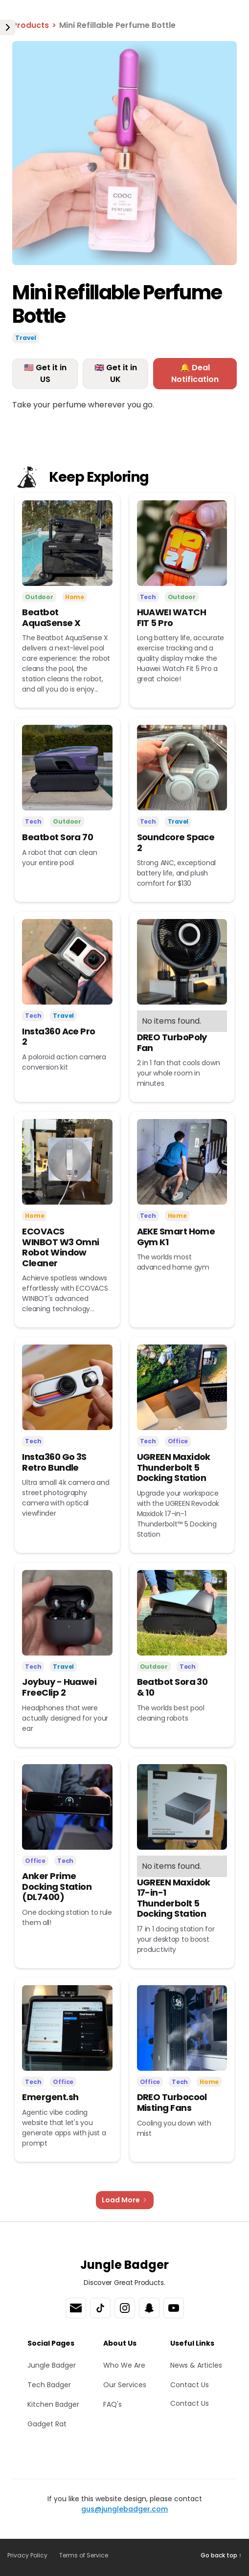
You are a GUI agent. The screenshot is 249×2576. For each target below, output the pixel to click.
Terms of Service (83, 2555)
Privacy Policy (27, 2555)
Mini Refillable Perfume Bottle (117, 25)
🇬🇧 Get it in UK (115, 373)
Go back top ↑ (221, 2555)
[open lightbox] (124, 153)
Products (30, 25)
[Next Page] (125, 2200)
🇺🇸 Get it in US (45, 373)
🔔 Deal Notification (195, 373)
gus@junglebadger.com (124, 2509)
